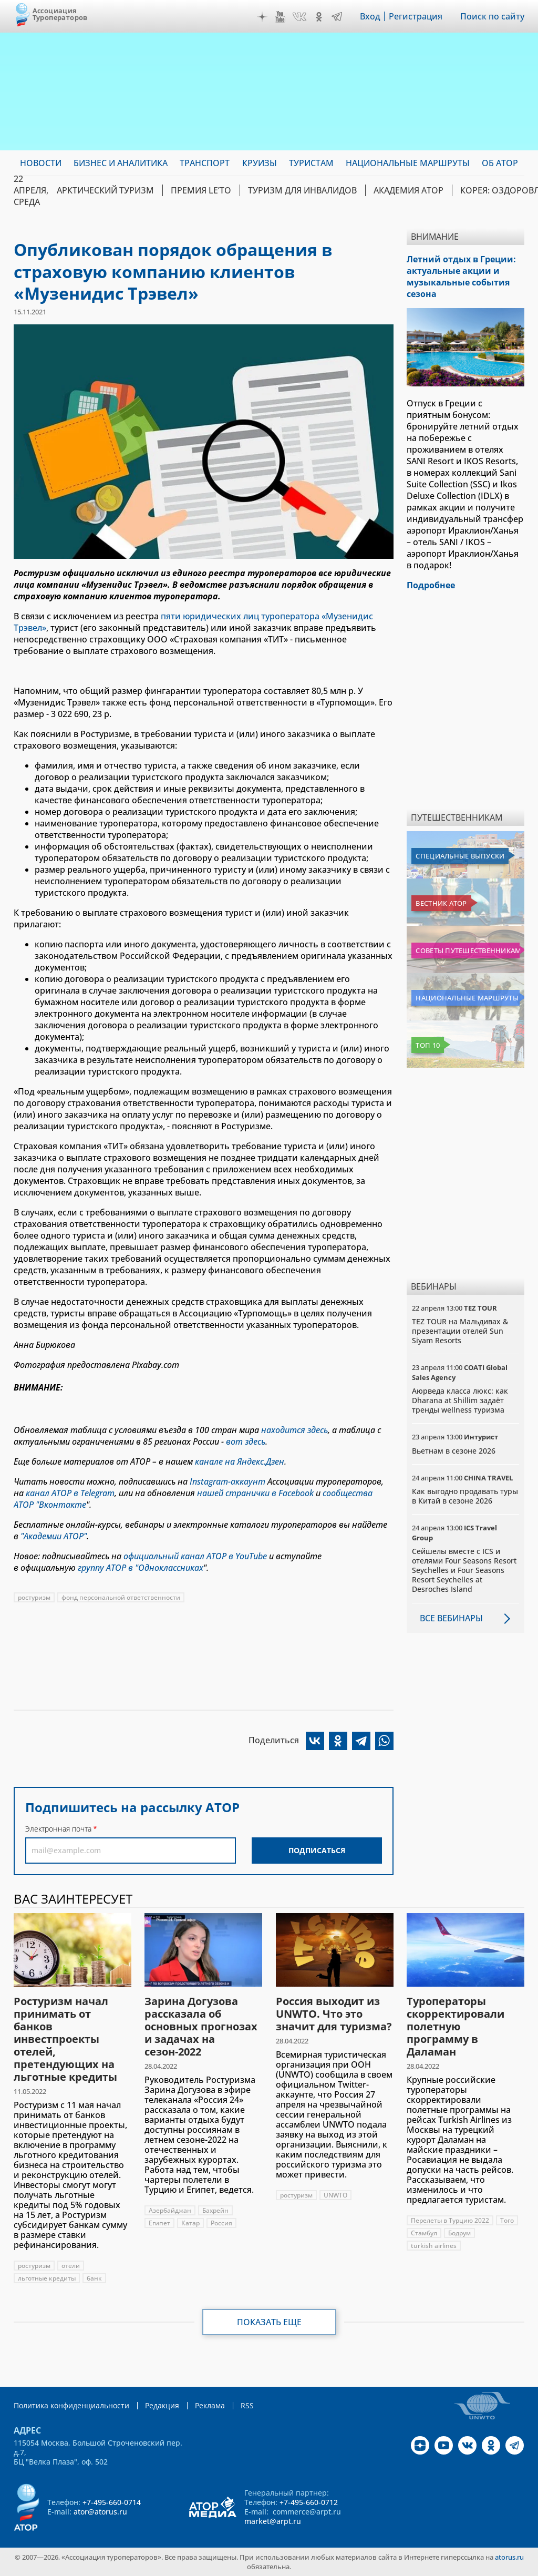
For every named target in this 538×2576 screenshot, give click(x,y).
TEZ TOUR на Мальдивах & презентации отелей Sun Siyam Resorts (460, 1330)
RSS (247, 2405)
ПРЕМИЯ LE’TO (201, 190)
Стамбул (424, 2233)
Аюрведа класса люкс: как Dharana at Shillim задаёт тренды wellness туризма (460, 1400)
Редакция (162, 2405)
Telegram (337, 17)
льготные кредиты (47, 2278)
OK (319, 17)
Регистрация (415, 16)
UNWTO (335, 2195)
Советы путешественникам (468, 950)
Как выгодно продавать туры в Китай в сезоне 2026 (465, 1496)
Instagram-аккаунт (227, 1481)
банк (94, 2278)
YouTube (280, 17)
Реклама (210, 2405)
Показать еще (269, 2322)
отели (70, 2265)
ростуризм (34, 1597)
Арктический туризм (105, 190)
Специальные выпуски (460, 856)
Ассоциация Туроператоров (60, 14)
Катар (190, 2223)
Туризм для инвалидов (302, 190)
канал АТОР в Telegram (70, 1493)
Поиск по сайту (492, 16)
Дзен (262, 17)
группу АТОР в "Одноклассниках (140, 1567)
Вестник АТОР (441, 903)
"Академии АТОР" (53, 1536)
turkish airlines (434, 2245)
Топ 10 (428, 1045)
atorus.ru (509, 2557)
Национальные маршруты (467, 998)
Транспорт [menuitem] (205, 163)
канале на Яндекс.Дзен (239, 1461)
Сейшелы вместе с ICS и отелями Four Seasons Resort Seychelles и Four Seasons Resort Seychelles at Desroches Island (464, 1570)
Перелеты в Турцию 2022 (450, 2220)
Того (507, 2220)
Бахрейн (215, 2210)
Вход (370, 16)
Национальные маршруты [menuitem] (408, 163)
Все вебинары (451, 1618)
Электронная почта (58, 1829)
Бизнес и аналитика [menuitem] (121, 163)
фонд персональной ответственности (120, 1597)
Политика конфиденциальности (71, 2405)
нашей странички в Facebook (255, 1493)
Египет (159, 2223)
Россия (221, 2223)
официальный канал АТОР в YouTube (195, 1556)
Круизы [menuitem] (259, 163)
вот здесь (245, 1441)
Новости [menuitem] (40, 163)
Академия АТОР (408, 190)
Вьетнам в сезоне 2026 (453, 1451)
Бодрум (459, 2233)
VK (299, 17)
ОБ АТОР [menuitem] (500, 163)
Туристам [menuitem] (311, 163)
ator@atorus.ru (100, 2512)
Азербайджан (170, 2210)
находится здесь (294, 1430)
